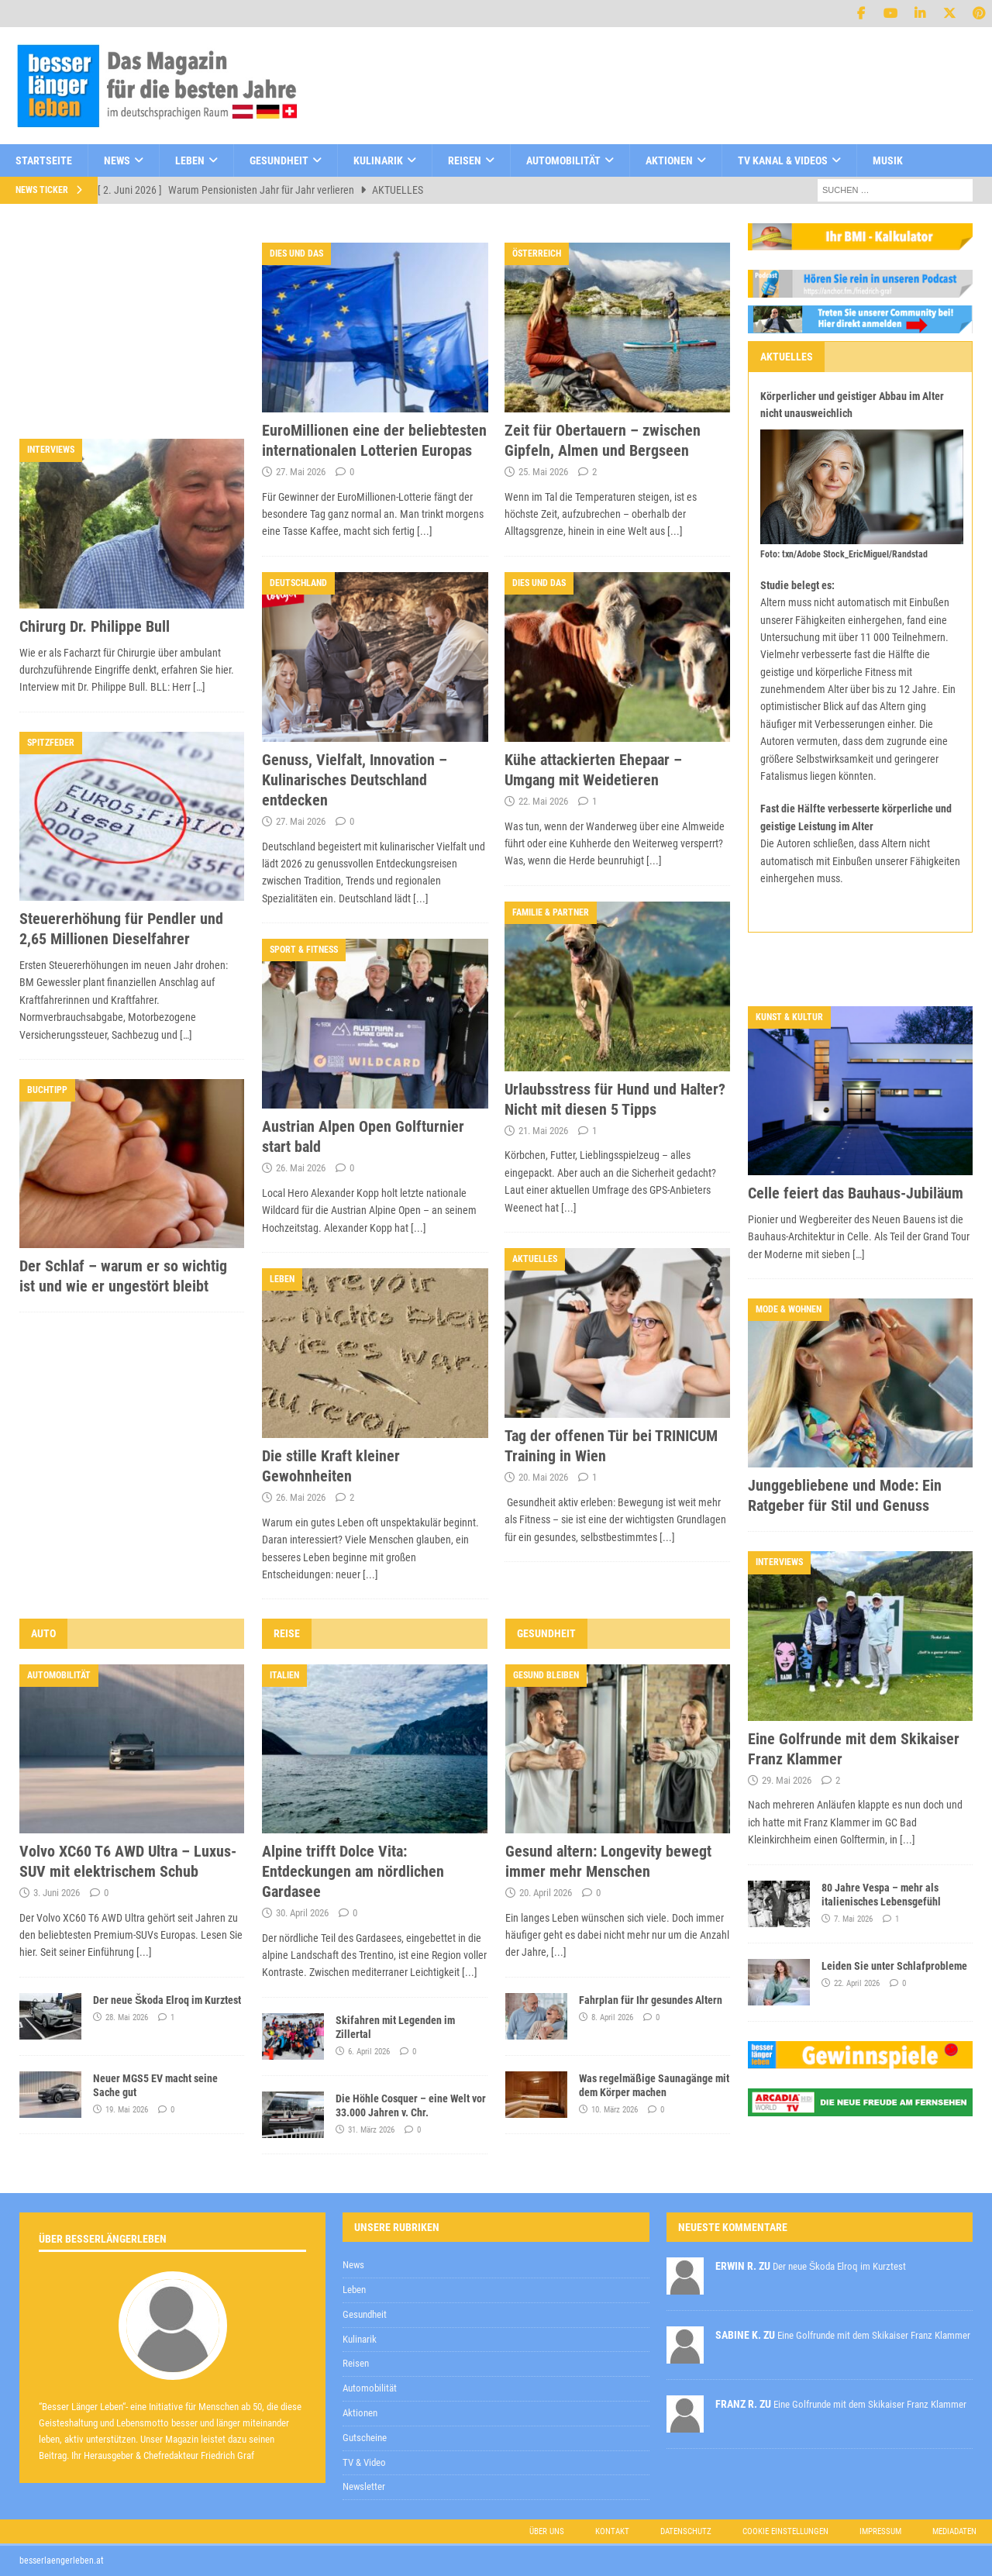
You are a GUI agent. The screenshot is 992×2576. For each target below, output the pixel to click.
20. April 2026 (545, 1892)
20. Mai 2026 (543, 1477)
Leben (190, 160)
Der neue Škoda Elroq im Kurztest (167, 2000)
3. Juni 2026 (56, 1892)
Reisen (464, 160)
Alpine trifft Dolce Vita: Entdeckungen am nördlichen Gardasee (353, 1871)
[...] (424, 531)
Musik (888, 160)
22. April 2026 (857, 1983)
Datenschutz (685, 2531)
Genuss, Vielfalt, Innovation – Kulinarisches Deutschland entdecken (354, 779)
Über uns (546, 2531)
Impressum (880, 2531)
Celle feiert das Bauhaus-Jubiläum (855, 1193)
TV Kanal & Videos (783, 160)
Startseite (44, 160)
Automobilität (563, 160)
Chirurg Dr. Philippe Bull (94, 626)
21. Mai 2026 (543, 1130)
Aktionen (669, 160)
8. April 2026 (612, 2017)
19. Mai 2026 (126, 2110)
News (117, 160)
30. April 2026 (302, 1913)
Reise (287, 1633)
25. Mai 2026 (543, 472)
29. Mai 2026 (786, 1780)
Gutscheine (365, 2437)
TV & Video (364, 2462)
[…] (199, 687)
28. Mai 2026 (126, 2017)
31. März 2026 (371, 2130)
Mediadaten (954, 2531)
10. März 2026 (614, 2110)
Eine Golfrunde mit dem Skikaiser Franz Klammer (873, 2335)
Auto (43, 1633)
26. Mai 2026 (301, 1168)
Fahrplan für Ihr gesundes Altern (650, 2000)
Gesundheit (279, 160)
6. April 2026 (369, 2052)
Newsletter (364, 2486)
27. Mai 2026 (301, 472)
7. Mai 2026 (853, 1919)
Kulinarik (378, 160)
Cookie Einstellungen (785, 2531)
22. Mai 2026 (543, 801)
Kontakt (612, 2531)
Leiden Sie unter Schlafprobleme (894, 1966)
